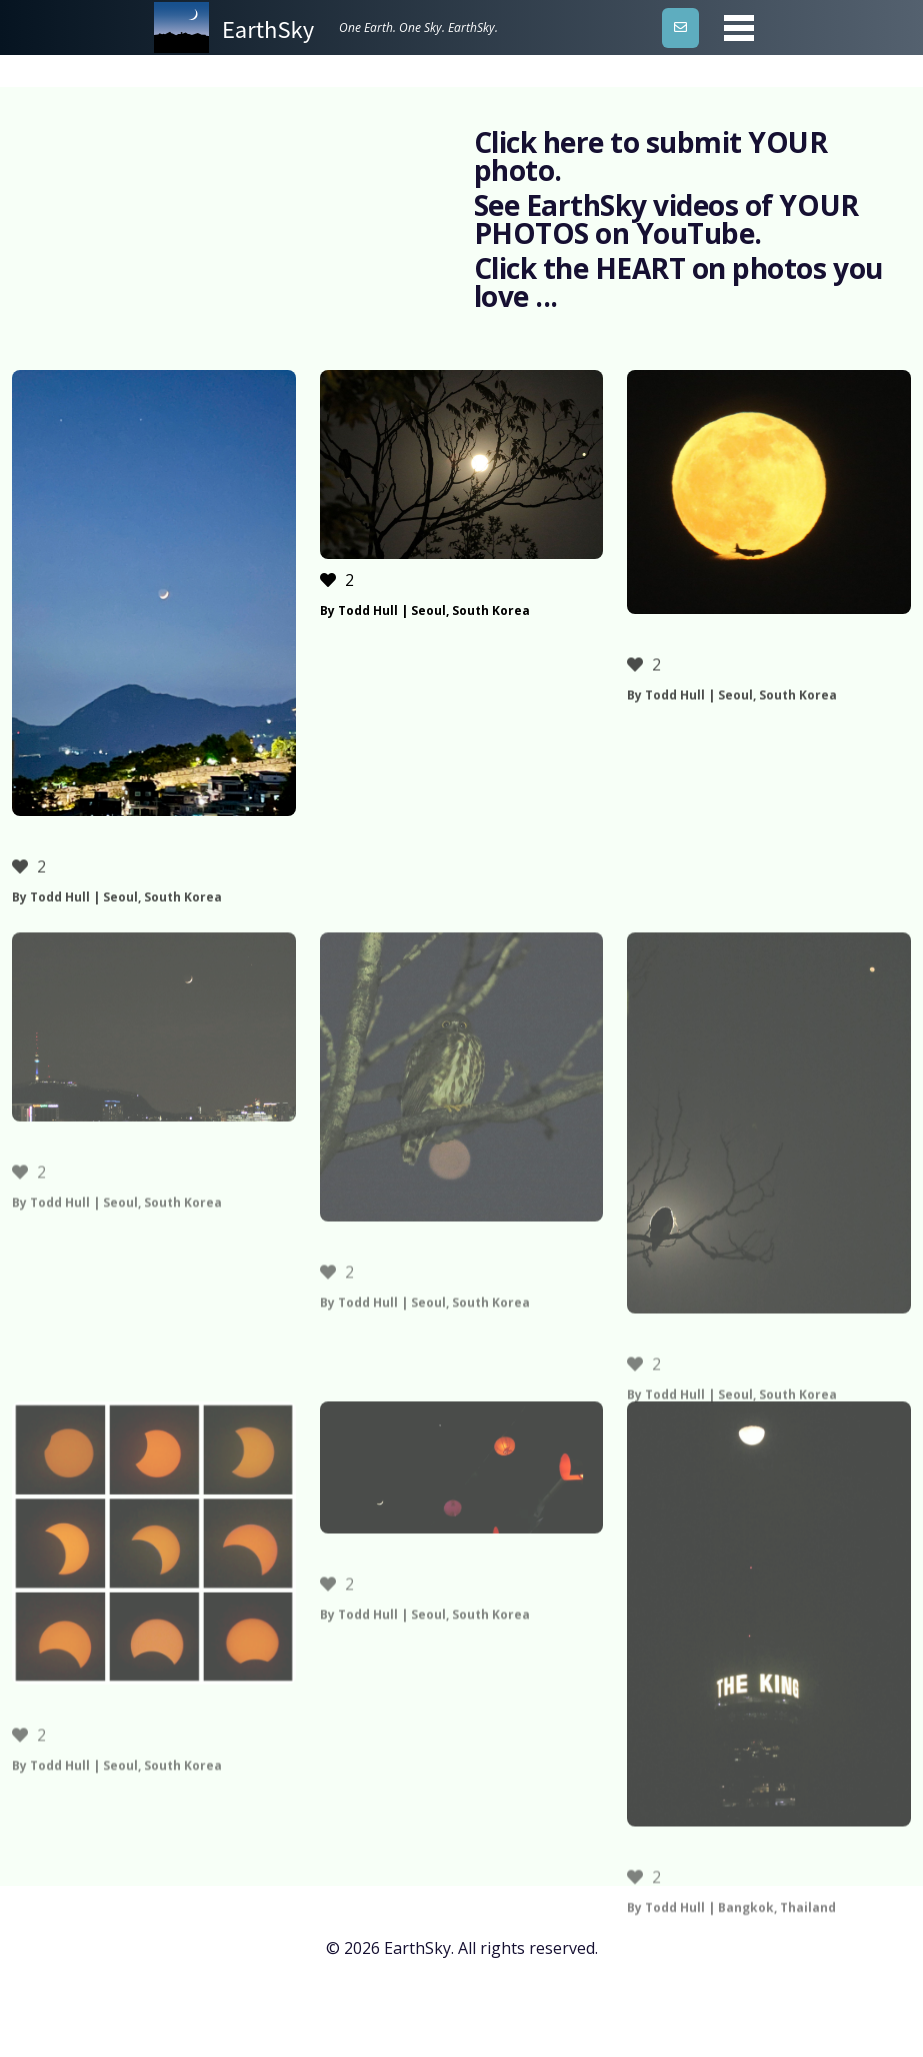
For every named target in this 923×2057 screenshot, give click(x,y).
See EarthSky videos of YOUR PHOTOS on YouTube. (666, 219)
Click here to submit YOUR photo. (651, 156)
